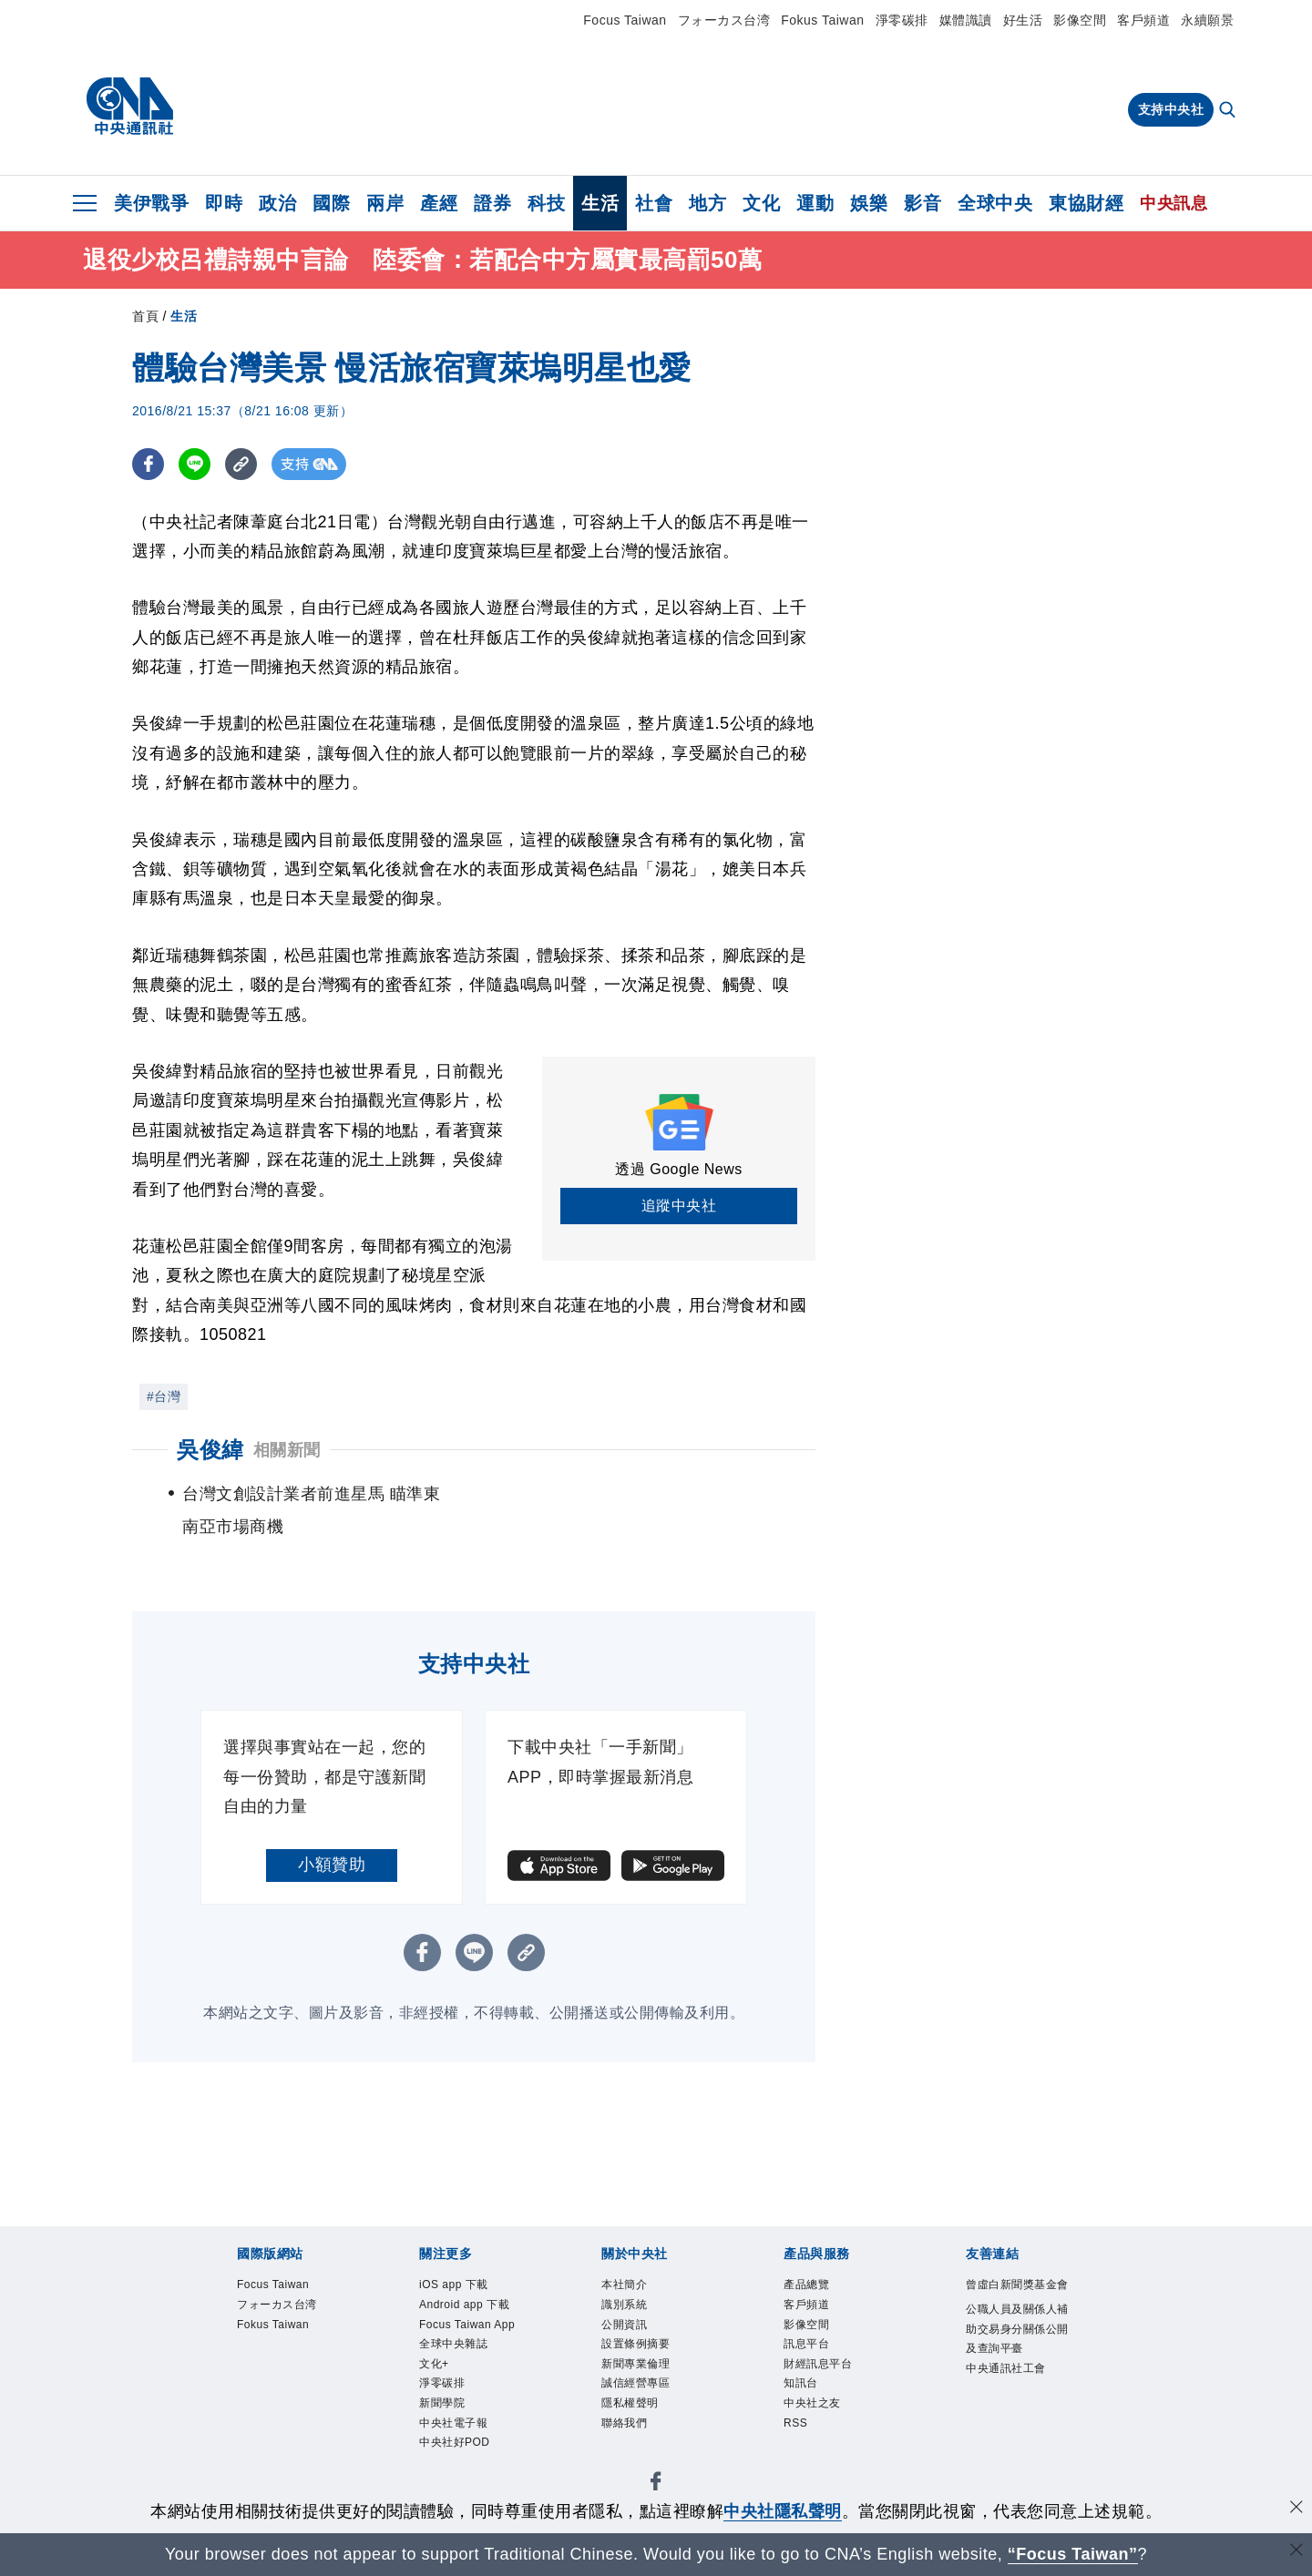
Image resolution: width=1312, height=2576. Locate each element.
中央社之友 (815, 2410)
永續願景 (1207, 20)
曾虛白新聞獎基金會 (1015, 2295)
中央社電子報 (456, 2430)
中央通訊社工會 (1009, 2392)
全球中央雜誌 (456, 2348)
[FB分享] (148, 464)
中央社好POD (457, 2451)
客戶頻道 (1143, 20)
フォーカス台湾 (724, 20)
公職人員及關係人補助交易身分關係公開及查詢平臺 (1015, 2351)
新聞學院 (443, 2410)
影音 (922, 203)
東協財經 (1086, 203)
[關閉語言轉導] (1296, 2551)
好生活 (1023, 20)
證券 (492, 203)
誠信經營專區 (638, 2389)
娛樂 (868, 203)
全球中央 (995, 203)
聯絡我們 (626, 2430)
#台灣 (163, 1396)
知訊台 (802, 2389)
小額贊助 (331, 1864)
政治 (277, 203)
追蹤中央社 (679, 1205)
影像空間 (1079, 20)
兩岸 (385, 203)
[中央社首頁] (130, 107)
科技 (546, 203)
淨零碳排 (902, 20)
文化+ (435, 2368)
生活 (600, 203)
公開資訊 (626, 2327)
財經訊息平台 (820, 2368)
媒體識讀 (965, 20)
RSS (796, 2430)
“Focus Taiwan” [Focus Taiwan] (1073, 2554)
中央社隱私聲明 (782, 2511)
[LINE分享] (194, 464)
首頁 (145, 316)
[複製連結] (241, 464)
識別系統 (626, 2306)
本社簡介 (626, 2285)
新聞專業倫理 (638, 2368)
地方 (707, 203)
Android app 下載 (467, 2306)
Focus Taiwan (624, 20)
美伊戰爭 (151, 203)
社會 (653, 203)
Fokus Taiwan (822, 20)
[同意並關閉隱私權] (1296, 2509)
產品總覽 (808, 2285)
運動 (815, 203)
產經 (438, 203)
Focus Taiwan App (470, 2327)
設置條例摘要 (638, 2348)
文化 (761, 203)
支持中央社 (1171, 109)
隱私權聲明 (632, 2410)
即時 (223, 203)
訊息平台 (808, 2348)
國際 (331, 203)
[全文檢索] (1229, 111)
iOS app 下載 (456, 2285)
